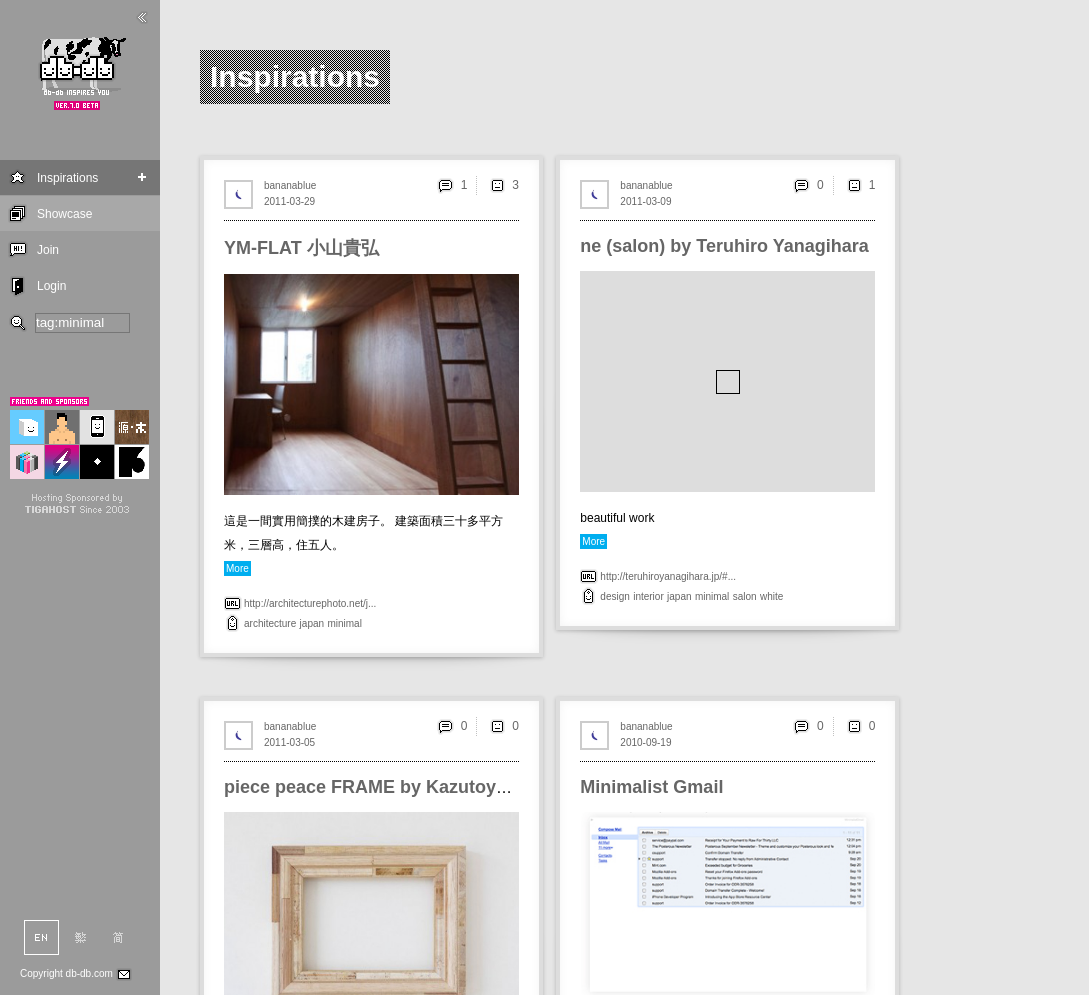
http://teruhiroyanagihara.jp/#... (668, 576)
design (614, 596)
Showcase (64, 214)
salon (745, 596)
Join (48, 250)
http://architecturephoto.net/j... (310, 603)
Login (51, 286)
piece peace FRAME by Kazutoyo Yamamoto (413, 787)
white (771, 596)
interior (648, 596)
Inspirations (67, 178)
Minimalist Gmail (651, 787)
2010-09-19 (645, 742)
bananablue (290, 185)
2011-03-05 (289, 742)
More (237, 568)
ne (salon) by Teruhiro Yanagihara (724, 246)
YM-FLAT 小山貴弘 (301, 248)
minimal (344, 623)
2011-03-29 (289, 201)
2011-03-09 (645, 201)
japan (312, 623)
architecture (270, 623)
